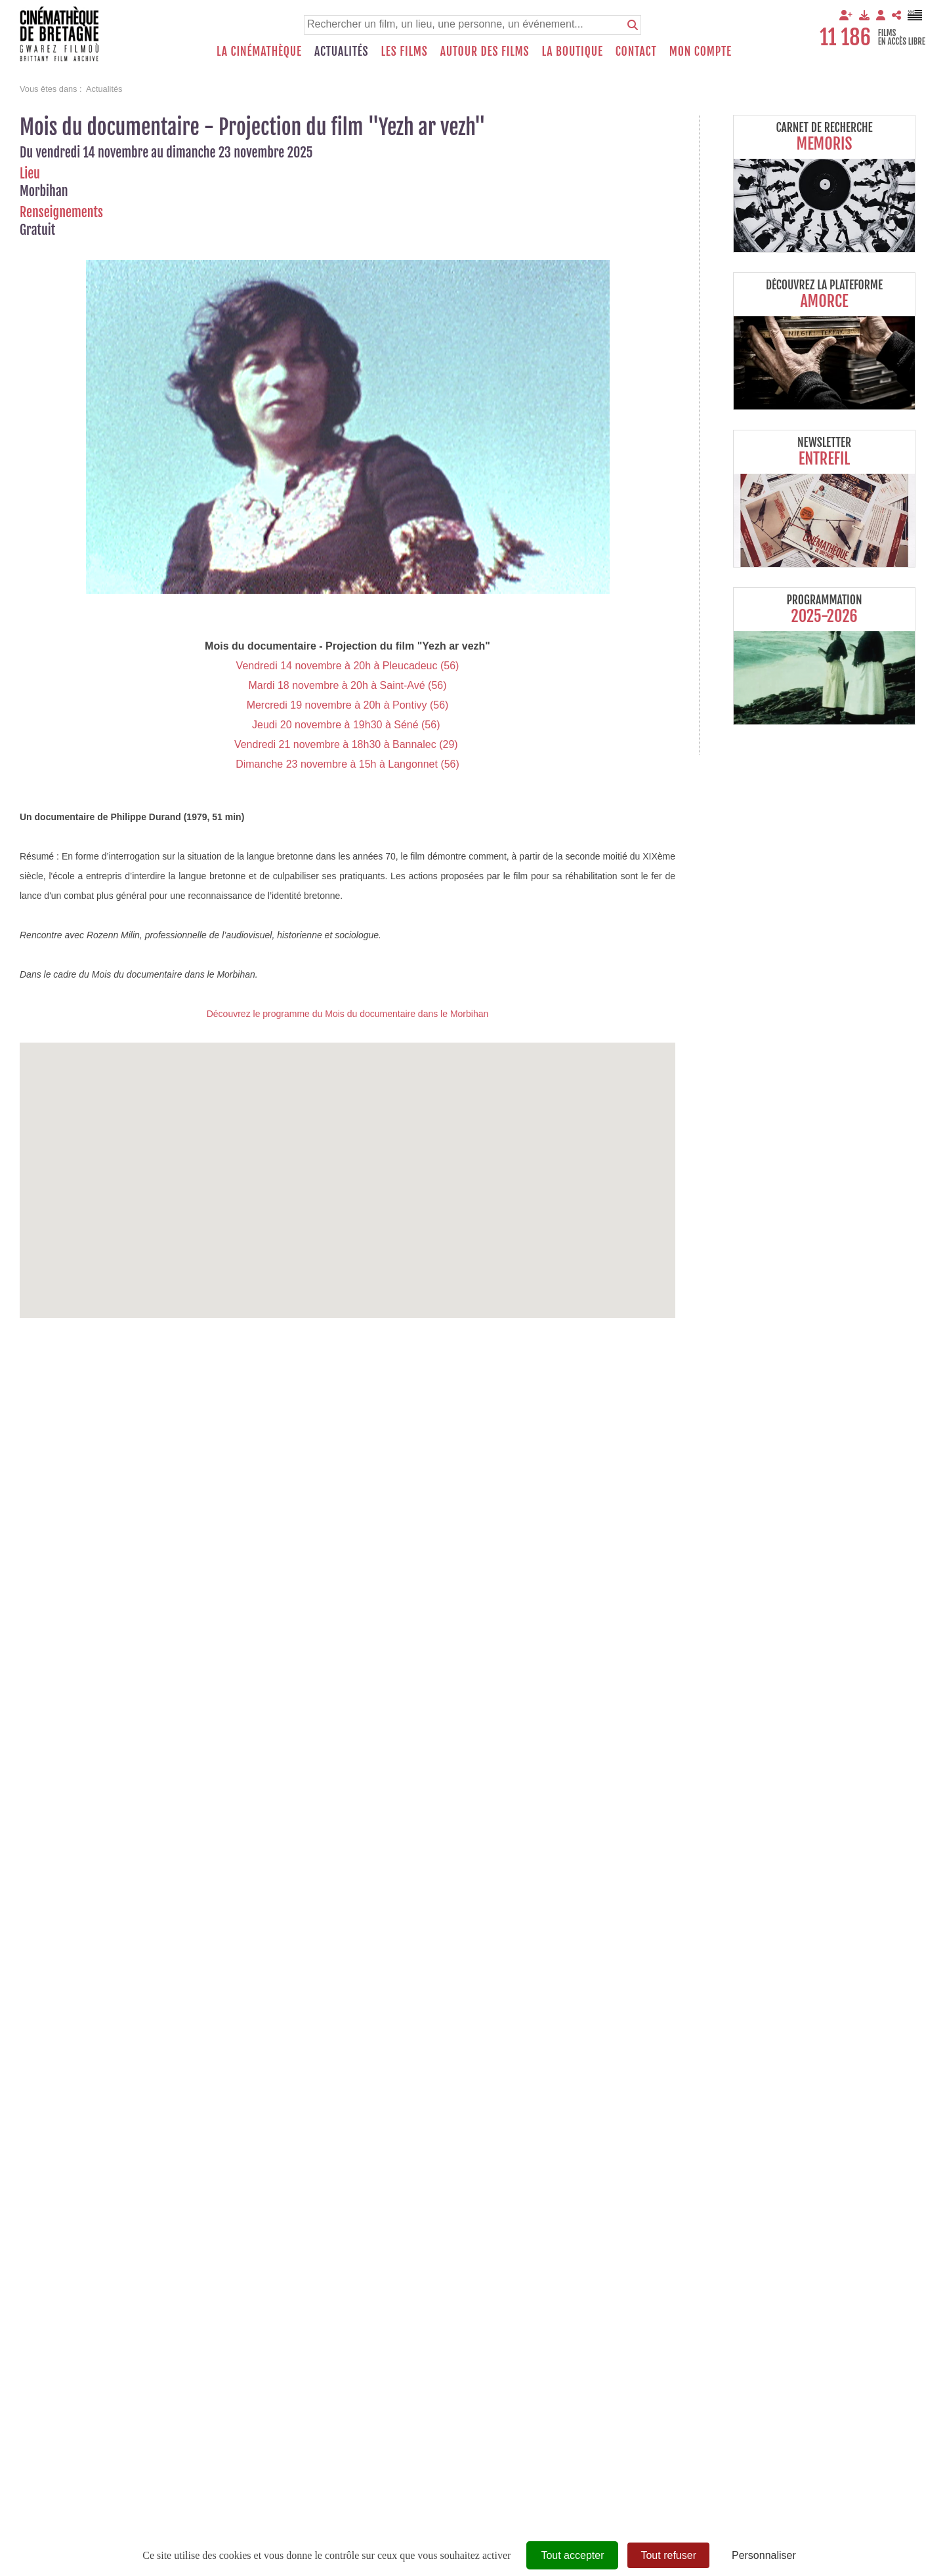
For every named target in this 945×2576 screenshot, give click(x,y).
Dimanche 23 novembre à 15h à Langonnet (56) (347, 764)
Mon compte (700, 51)
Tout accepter (572, 2555)
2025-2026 (824, 616)
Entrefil (824, 458)
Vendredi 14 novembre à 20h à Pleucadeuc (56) (347, 665)
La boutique (571, 51)
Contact (636, 51)
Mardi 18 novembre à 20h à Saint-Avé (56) (347, 685)
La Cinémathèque (259, 51)
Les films (404, 51)
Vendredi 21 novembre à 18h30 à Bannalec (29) (347, 744)
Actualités (341, 51)
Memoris (824, 144)
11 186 (845, 37)
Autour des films (485, 51)
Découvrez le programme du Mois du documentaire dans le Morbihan (348, 1013)
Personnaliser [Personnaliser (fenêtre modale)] (764, 2555)
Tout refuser (668, 2555)
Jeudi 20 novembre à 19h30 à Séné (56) (347, 724)
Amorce (824, 301)
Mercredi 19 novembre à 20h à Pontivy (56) (348, 705)
